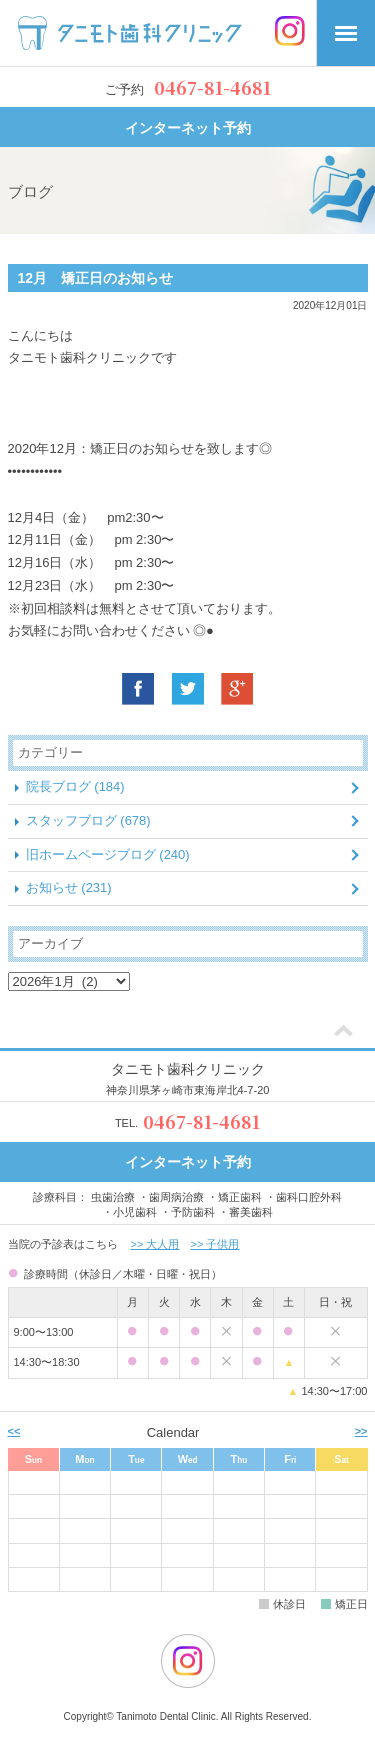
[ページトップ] (343, 1032)
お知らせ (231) (69, 887)
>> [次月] (361, 1431)
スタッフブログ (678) (88, 820)
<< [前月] (14, 1431)
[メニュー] (346, 33)
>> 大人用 (155, 1244)
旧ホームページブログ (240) (108, 854)
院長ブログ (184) (75, 786)
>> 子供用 (215, 1244)
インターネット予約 (188, 128)
